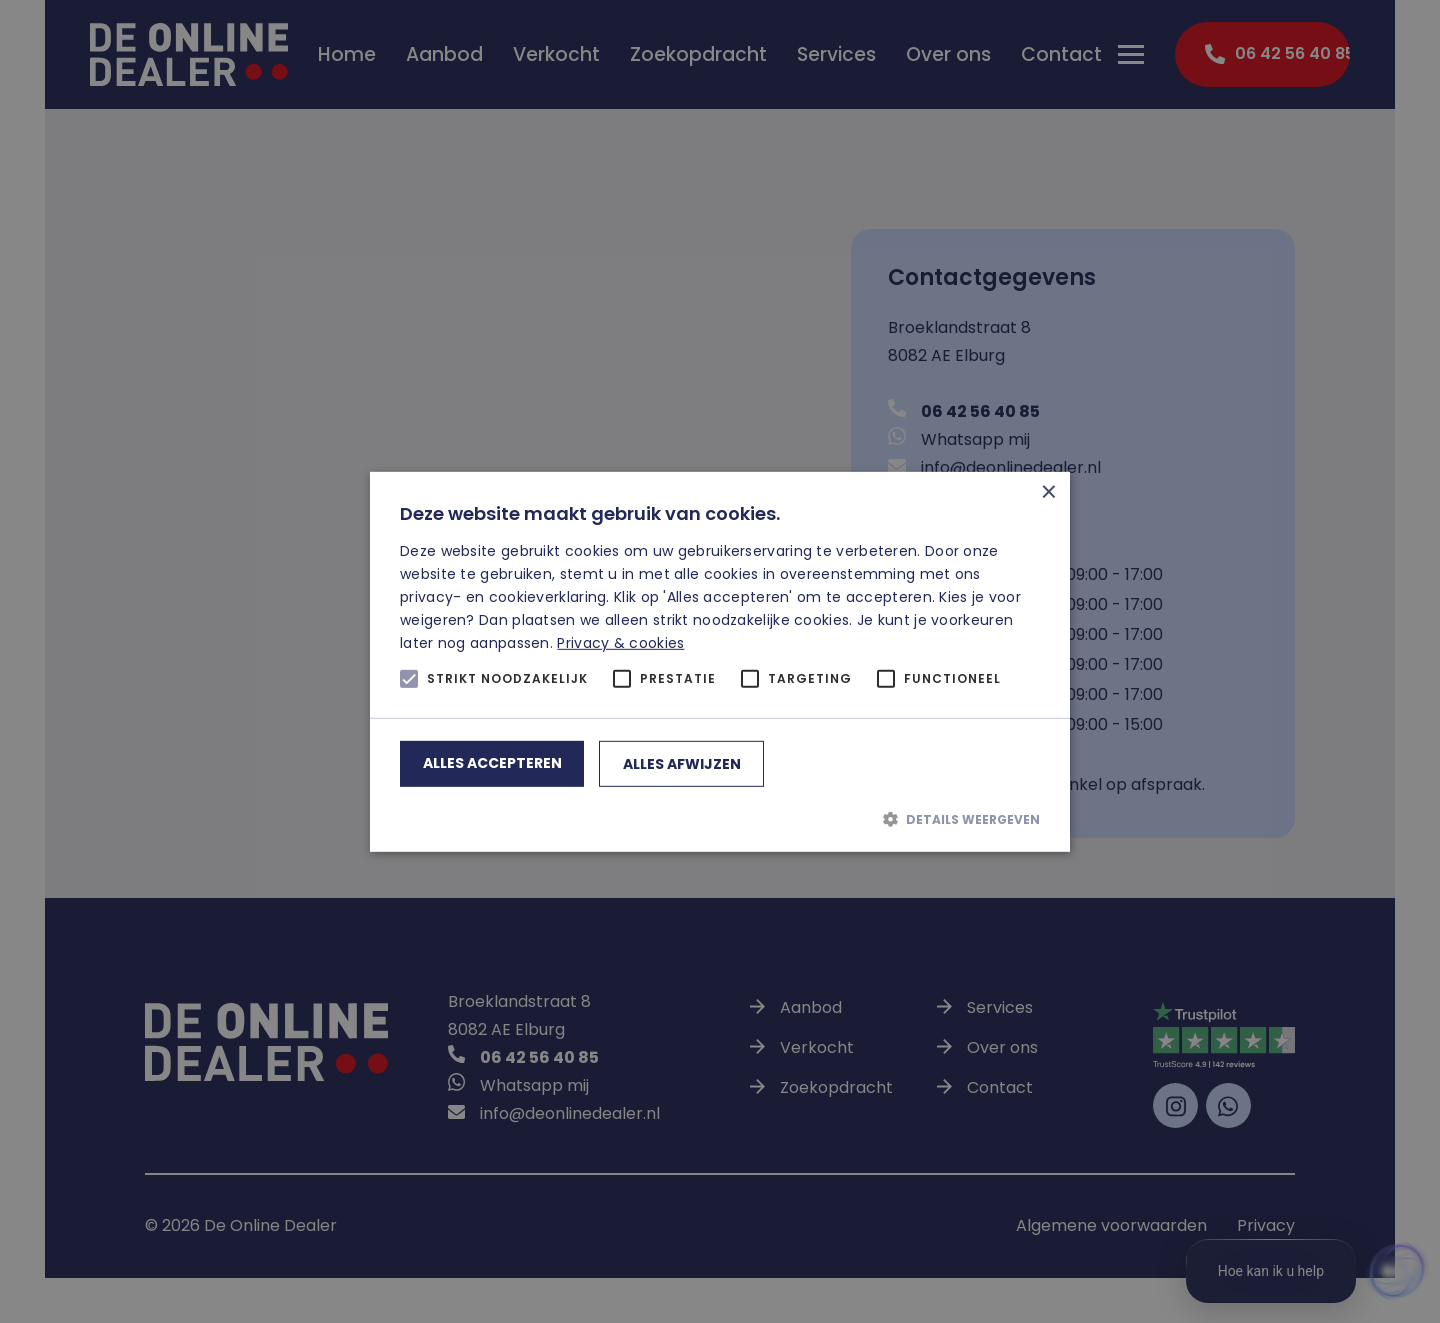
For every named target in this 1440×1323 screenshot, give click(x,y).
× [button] (1047, 493)
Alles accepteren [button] (492, 763)
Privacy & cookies (620, 643)
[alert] (720, 661)
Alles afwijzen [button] (682, 764)
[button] (720, 819)
